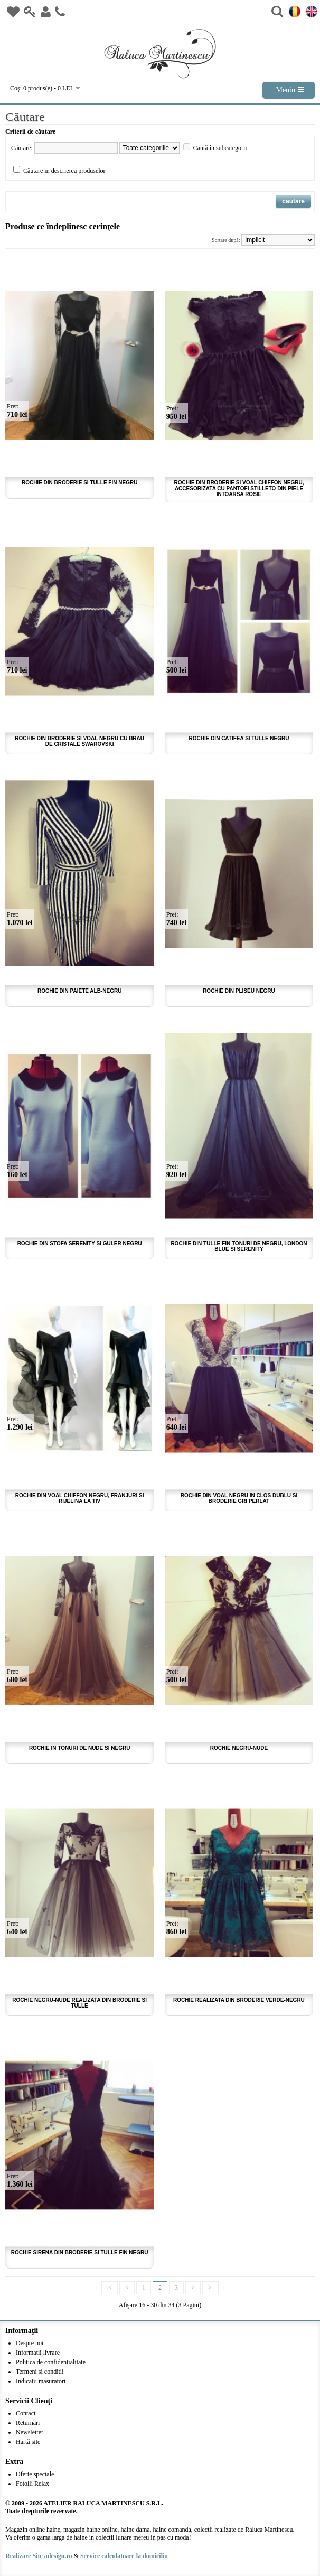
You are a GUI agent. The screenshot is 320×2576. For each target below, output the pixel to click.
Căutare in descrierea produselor (64, 170)
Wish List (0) (13, 11)
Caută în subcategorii (220, 148)
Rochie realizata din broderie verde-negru (239, 2000)
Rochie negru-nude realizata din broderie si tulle (79, 2003)
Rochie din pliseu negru (239, 991)
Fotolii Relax (32, 2483)
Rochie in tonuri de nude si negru (79, 1748)
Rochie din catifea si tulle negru (239, 738)
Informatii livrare (38, 2352)
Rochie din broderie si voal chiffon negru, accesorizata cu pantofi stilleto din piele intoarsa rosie (239, 488)
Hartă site (28, 2442)
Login (30, 11)
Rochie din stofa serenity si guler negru (79, 1243)
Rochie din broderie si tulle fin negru (79, 483)
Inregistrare (46, 11)
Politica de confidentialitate (51, 2362)
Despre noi (29, 2343)
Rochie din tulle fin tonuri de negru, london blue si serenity (239, 1246)
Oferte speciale (35, 2474)
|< (109, 2287)
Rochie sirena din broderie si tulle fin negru (79, 2252)
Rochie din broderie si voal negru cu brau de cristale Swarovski (79, 741)
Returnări (28, 2422)
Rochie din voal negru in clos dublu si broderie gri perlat (239, 1498)
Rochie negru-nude (239, 1748)
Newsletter (29, 2432)
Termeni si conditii (39, 2371)
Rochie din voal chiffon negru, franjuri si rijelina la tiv (79, 1498)
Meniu (285, 90)
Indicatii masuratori (40, 2381)
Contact (60, 11)
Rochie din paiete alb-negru (79, 991)
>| (210, 2287)
